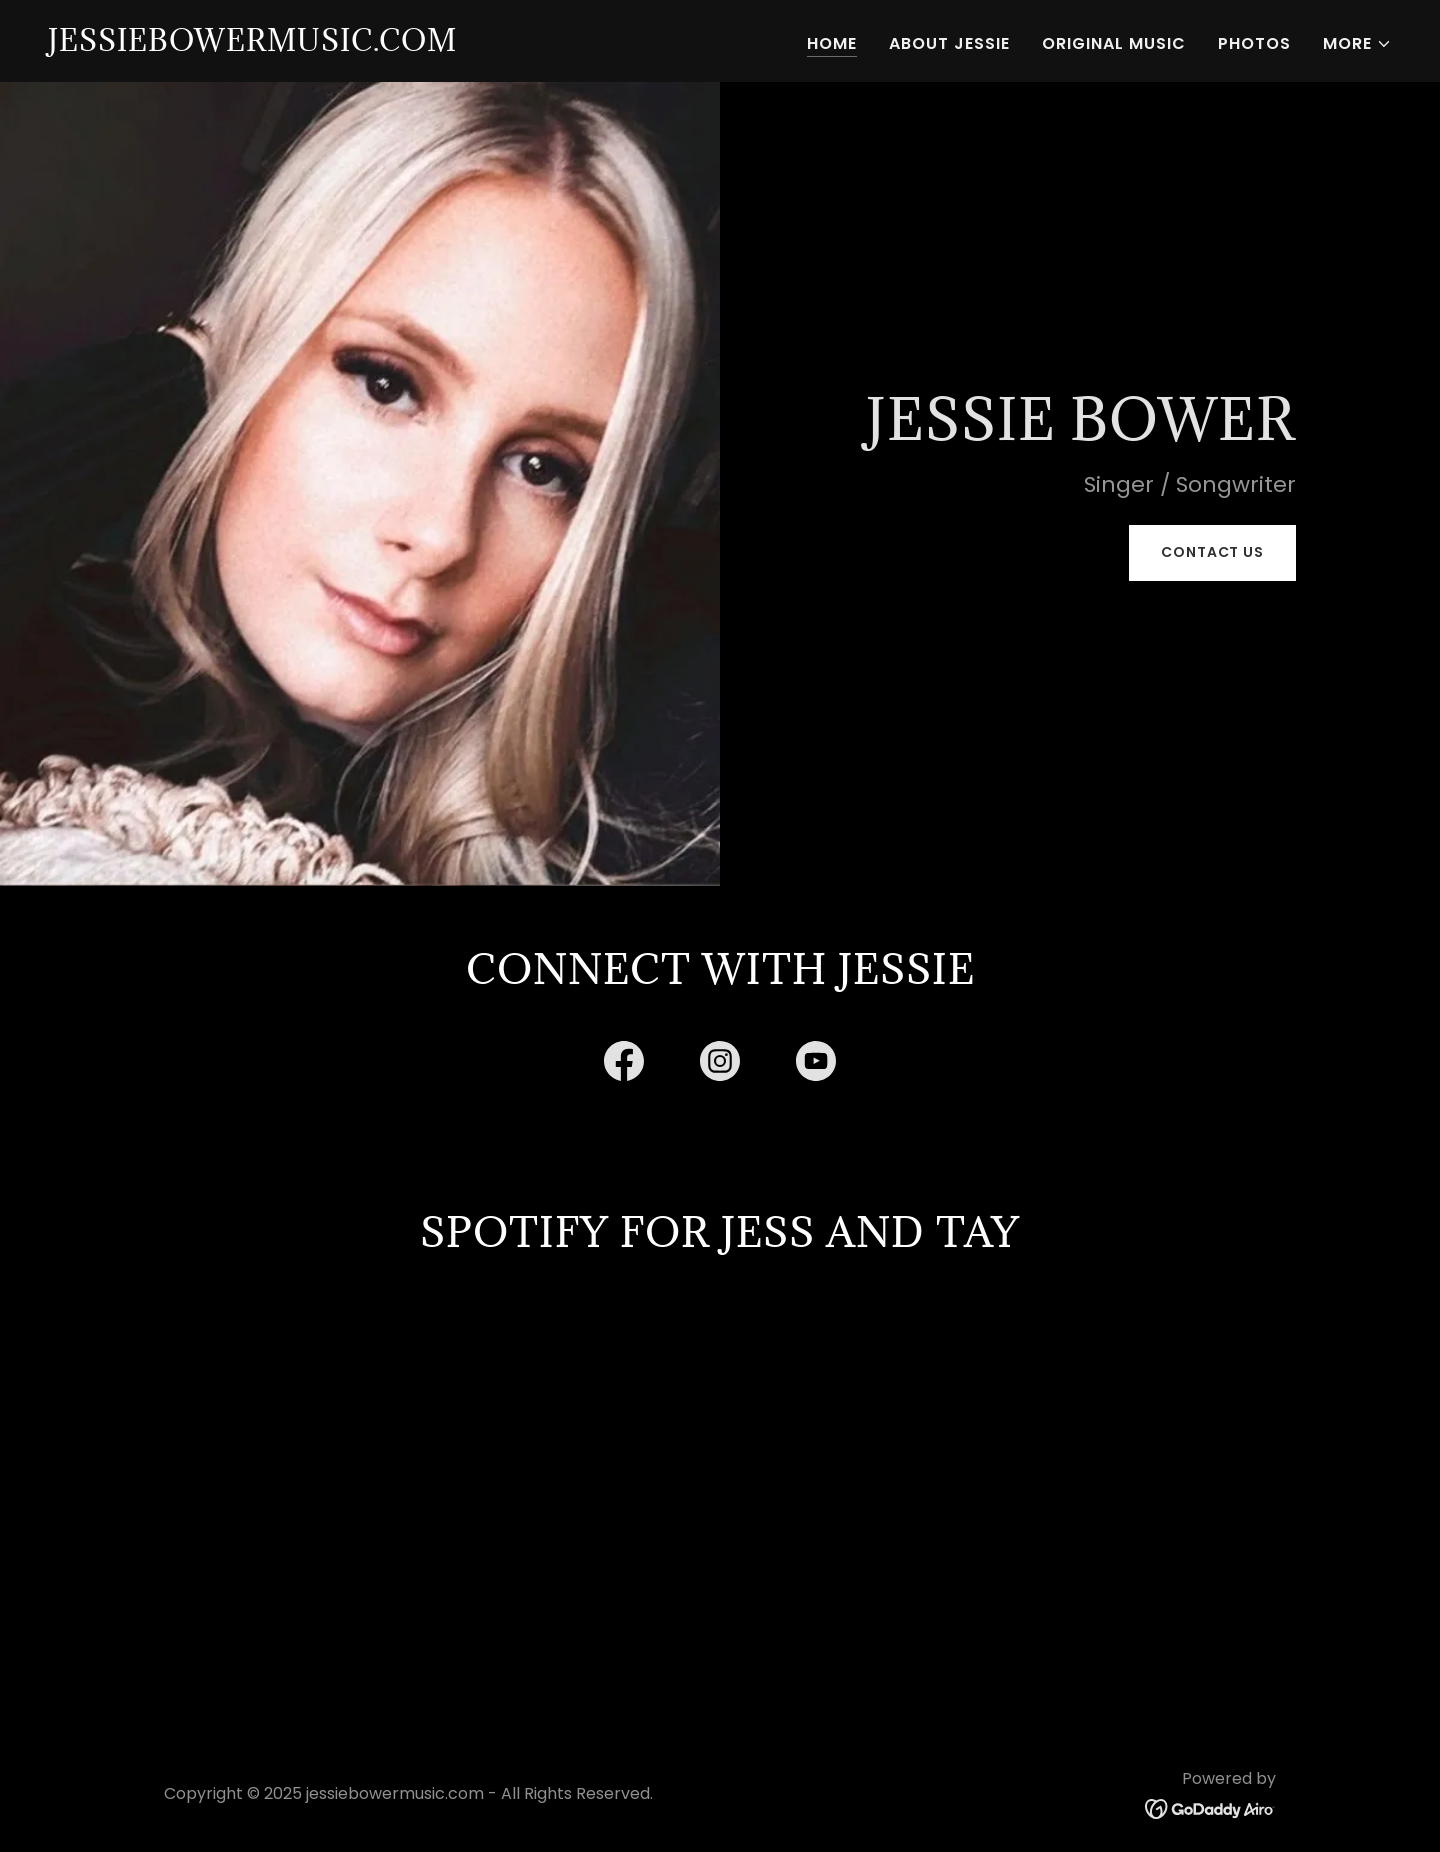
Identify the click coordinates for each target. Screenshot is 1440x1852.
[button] (1357, 44)
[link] (252, 45)
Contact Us (1212, 552)
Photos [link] (1254, 43)
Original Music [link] (1114, 43)
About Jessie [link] (949, 43)
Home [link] (832, 43)
